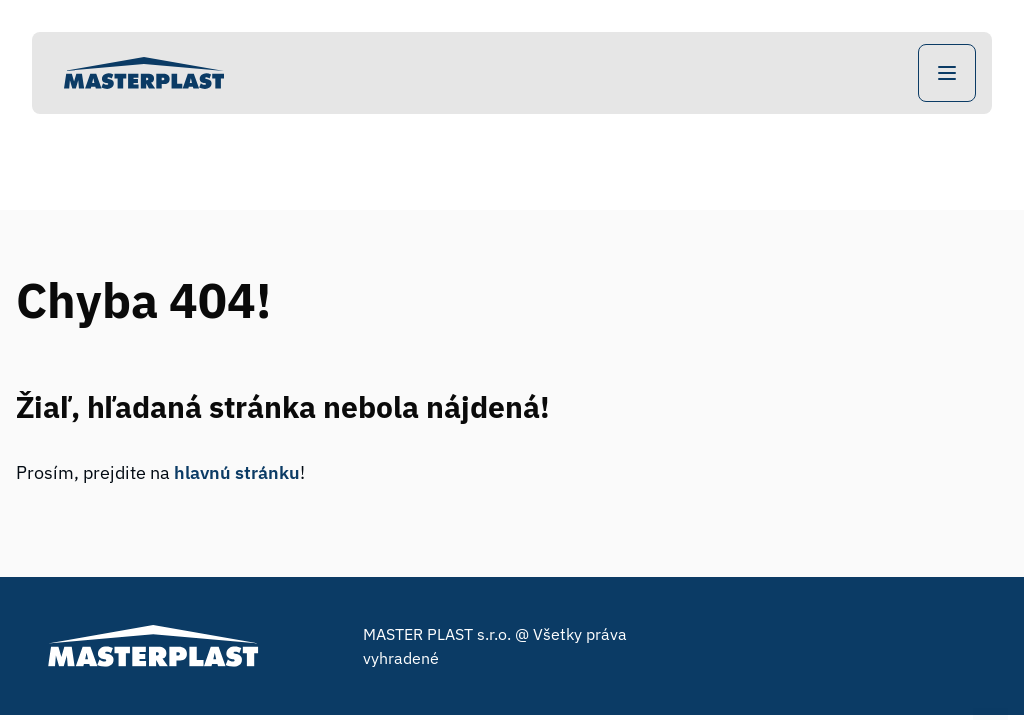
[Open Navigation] (947, 73)
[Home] (144, 73)
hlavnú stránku (237, 472)
